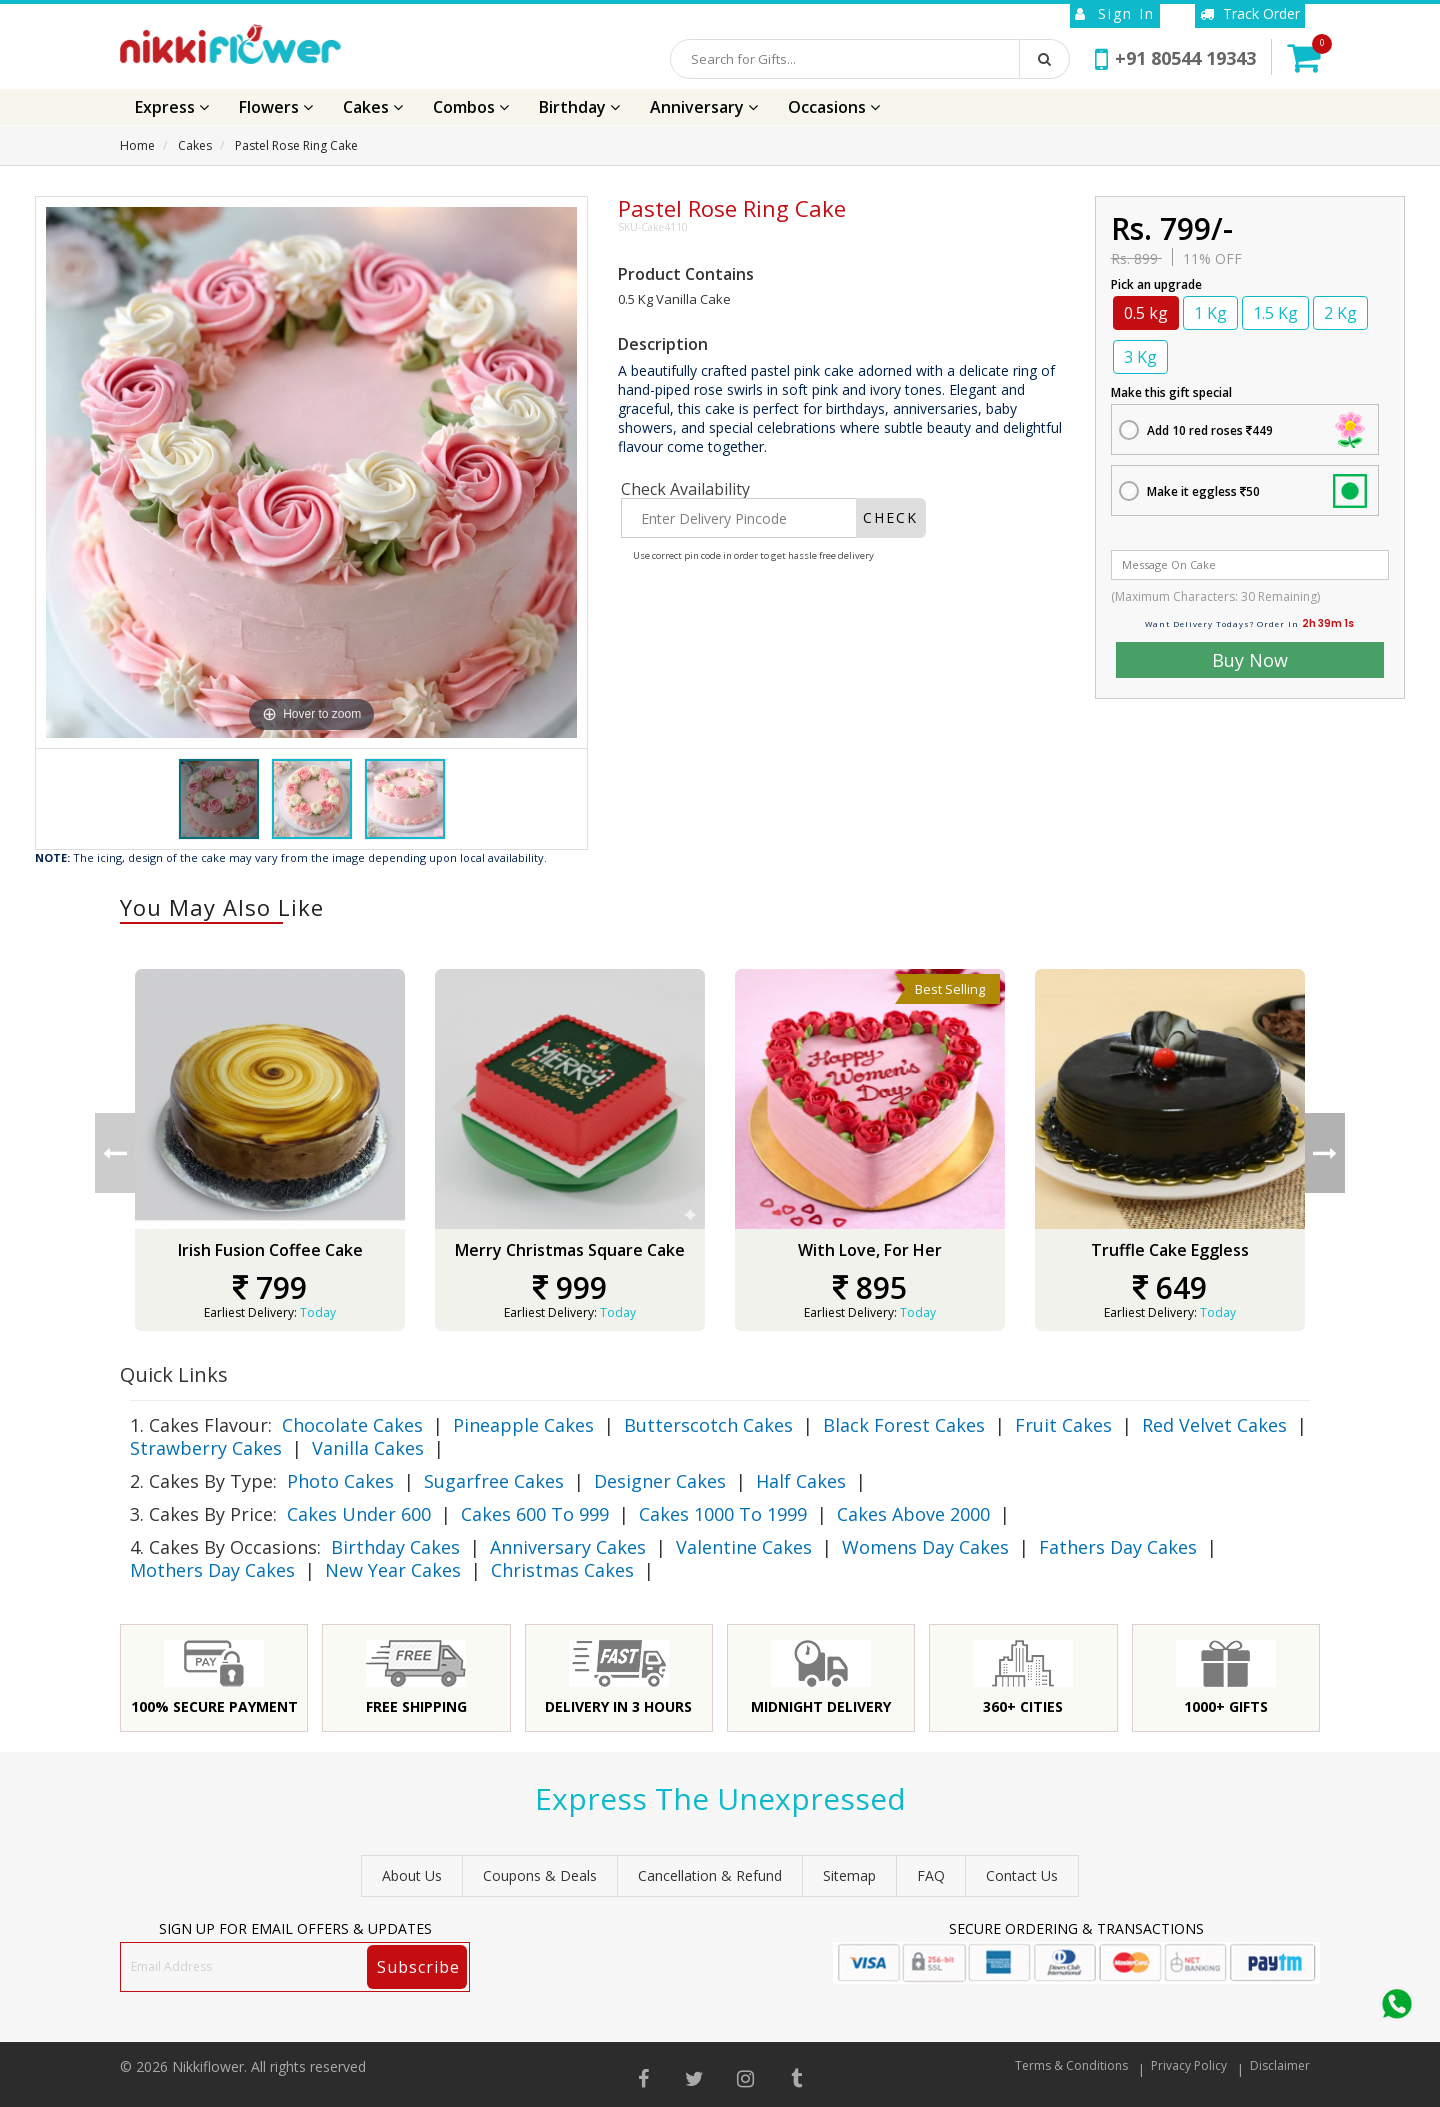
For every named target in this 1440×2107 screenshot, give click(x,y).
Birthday (579, 107)
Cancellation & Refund (710, 1875)
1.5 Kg (1275, 313)
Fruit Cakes (1063, 1425)
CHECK (890, 517)
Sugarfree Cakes (494, 1481)
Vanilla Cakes (368, 1448)
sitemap (849, 1875)
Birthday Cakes (395, 1547)
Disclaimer (1280, 2065)
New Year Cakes (393, 1570)
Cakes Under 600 (359, 1514)
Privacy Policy (1189, 2065)
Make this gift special (1171, 392)
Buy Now (1250, 660)
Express (172, 107)
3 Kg (1140, 357)
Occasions (834, 107)
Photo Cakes (340, 1481)
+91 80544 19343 (1175, 58)
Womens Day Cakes (925, 1547)
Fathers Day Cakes (1118, 1547)
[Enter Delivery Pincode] (738, 518)
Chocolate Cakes (352, 1425)
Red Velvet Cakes (1214, 1425)
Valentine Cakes (744, 1547)
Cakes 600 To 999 (535, 1514)
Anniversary (704, 107)
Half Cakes (801, 1481)
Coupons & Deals (540, 1875)
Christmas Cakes (562, 1570)
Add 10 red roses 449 (1210, 430)
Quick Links (174, 1374)
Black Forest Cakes (904, 1425)
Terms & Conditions (1071, 2065)
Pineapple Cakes (523, 1425)
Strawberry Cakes (206, 1448)
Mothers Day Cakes (212, 1570)
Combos (471, 107)
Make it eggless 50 (1203, 491)
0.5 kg (1146, 313)
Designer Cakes (660, 1481)
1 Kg (1210, 313)
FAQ (931, 1875)
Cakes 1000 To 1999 (723, 1514)
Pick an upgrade (1156, 284)
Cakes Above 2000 (913, 1514)
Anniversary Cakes (568, 1547)
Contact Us (1022, 1875)
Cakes (373, 107)
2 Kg (1340, 313)
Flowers (276, 107)
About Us (412, 1875)
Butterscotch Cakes (708, 1425)
